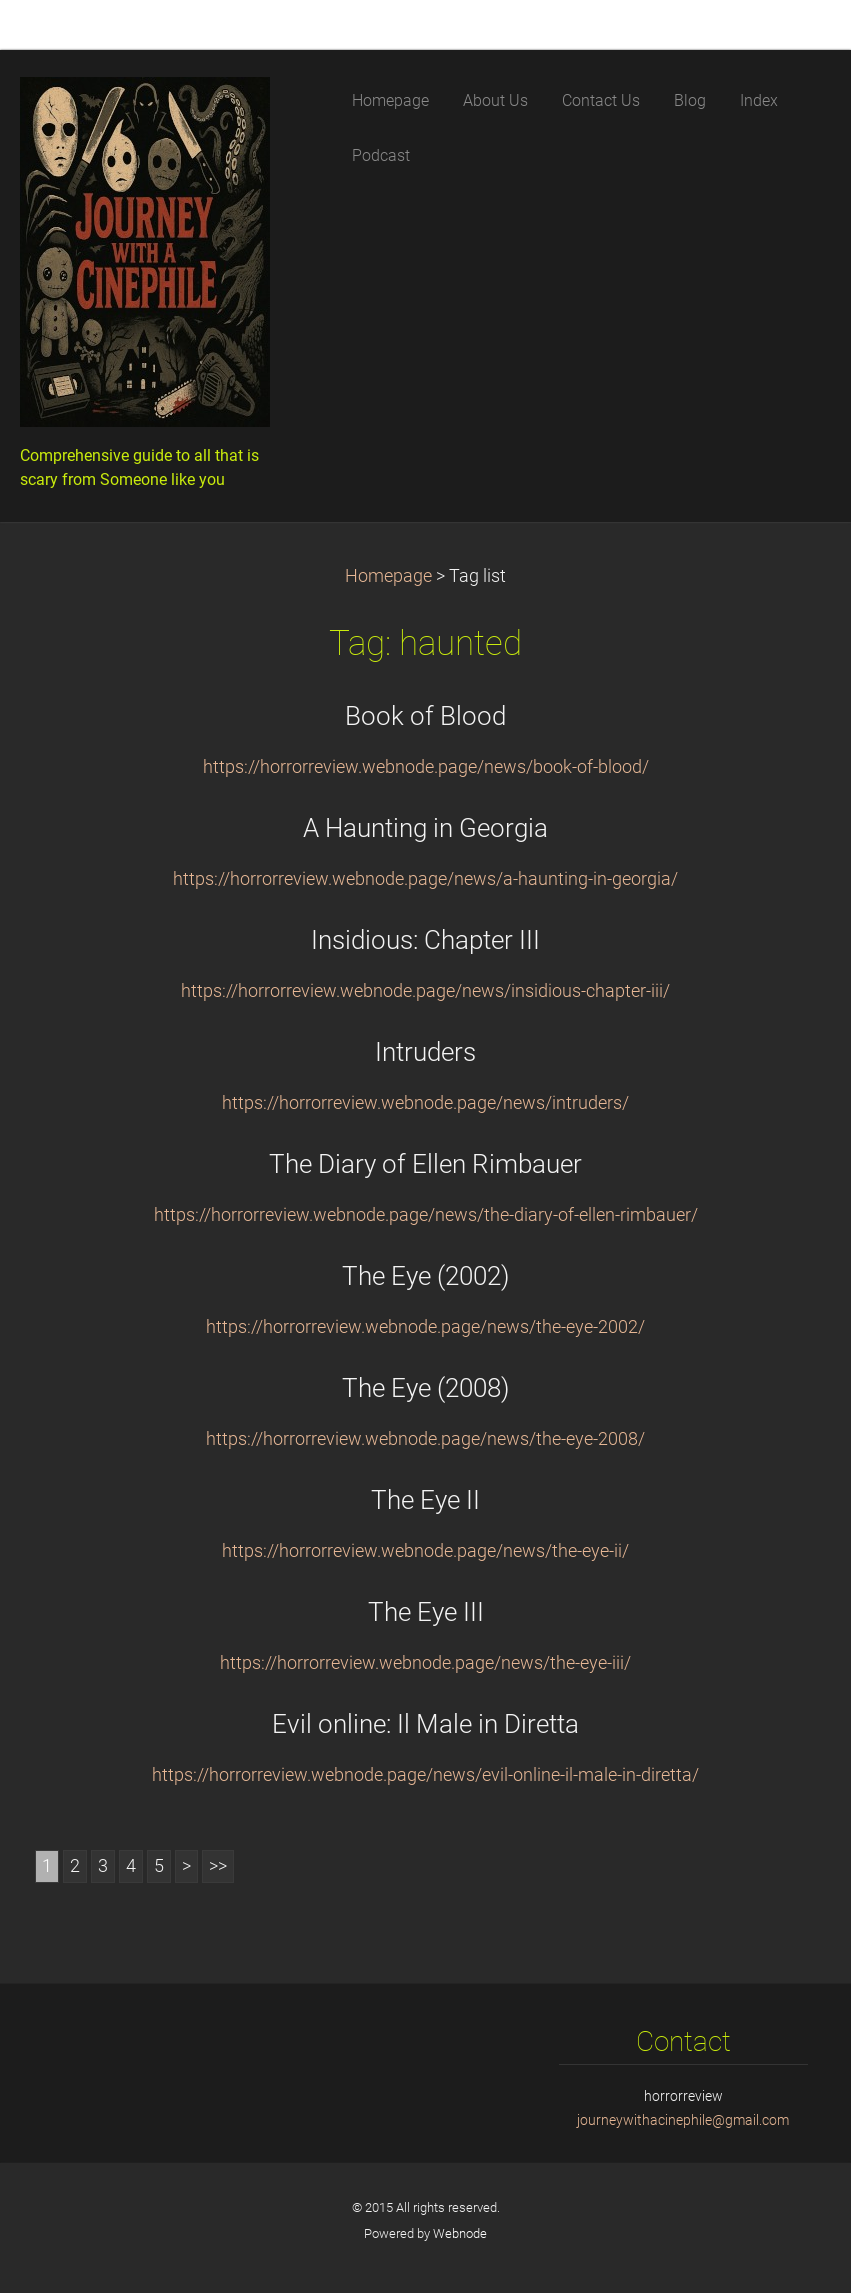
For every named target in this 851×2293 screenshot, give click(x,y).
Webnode (460, 2233)
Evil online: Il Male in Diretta (425, 1724)
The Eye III (426, 1612)
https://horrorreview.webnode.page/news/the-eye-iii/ (425, 1663)
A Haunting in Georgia (425, 828)
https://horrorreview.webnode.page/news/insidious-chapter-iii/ (425, 991)
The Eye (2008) (425, 1388)
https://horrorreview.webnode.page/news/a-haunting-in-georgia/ (425, 879)
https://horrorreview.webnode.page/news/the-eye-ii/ (425, 1551)
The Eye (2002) (425, 1276)
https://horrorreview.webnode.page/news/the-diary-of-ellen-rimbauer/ (426, 1215)
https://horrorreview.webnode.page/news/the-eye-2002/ (425, 1327)
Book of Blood (425, 716)
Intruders (425, 1052)
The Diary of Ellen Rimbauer (425, 1164)
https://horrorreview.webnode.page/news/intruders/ (425, 1103)
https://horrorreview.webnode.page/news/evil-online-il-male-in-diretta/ (425, 1775)
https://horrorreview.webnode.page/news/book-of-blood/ (426, 767)
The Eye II (425, 1500)
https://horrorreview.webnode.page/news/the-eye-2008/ (425, 1439)
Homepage (388, 576)
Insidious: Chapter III (425, 940)
